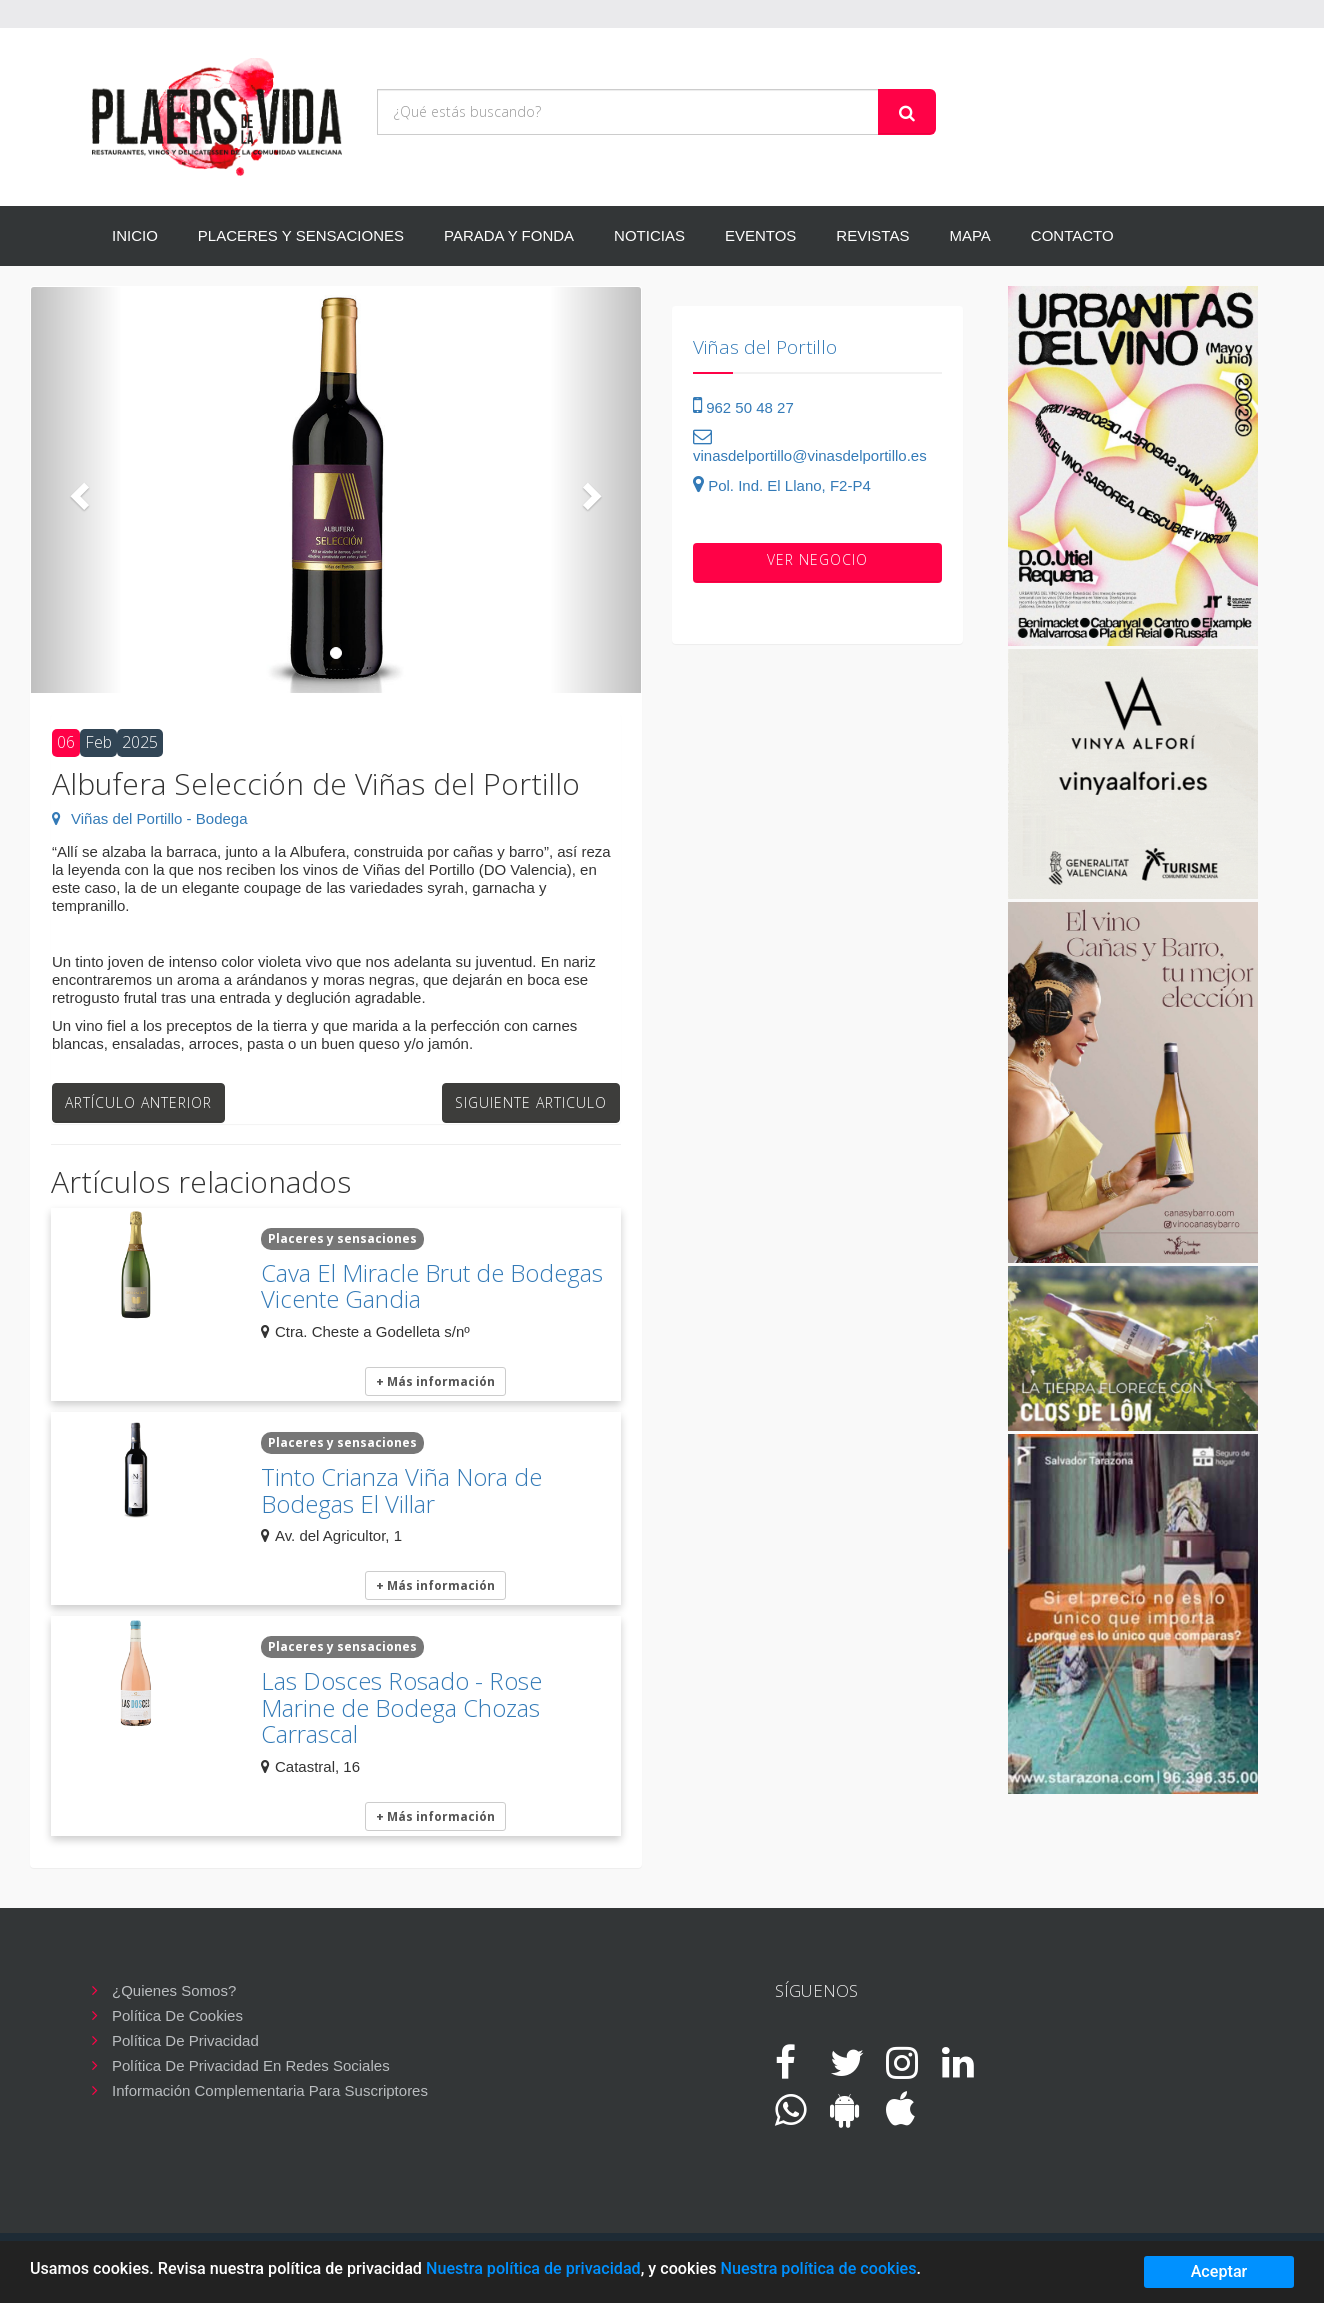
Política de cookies (177, 2015)
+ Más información (435, 1381)
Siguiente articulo (531, 1102)
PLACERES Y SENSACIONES (301, 235)
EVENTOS (760, 235)
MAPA (969, 235)
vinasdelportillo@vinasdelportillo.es (810, 446)
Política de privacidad (185, 2040)
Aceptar (1219, 2271)
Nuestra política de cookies (818, 2268)
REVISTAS (872, 235)
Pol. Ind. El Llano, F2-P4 (782, 485)
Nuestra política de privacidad (533, 2268)
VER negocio (817, 559)
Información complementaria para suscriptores (270, 2090)
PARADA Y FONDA (509, 235)
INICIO (135, 235)
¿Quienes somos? (174, 1990)
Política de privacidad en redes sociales (251, 2065)
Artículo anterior (138, 1102)
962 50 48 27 (743, 407)
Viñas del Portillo (765, 347)
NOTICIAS (649, 235)
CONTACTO (1072, 235)
